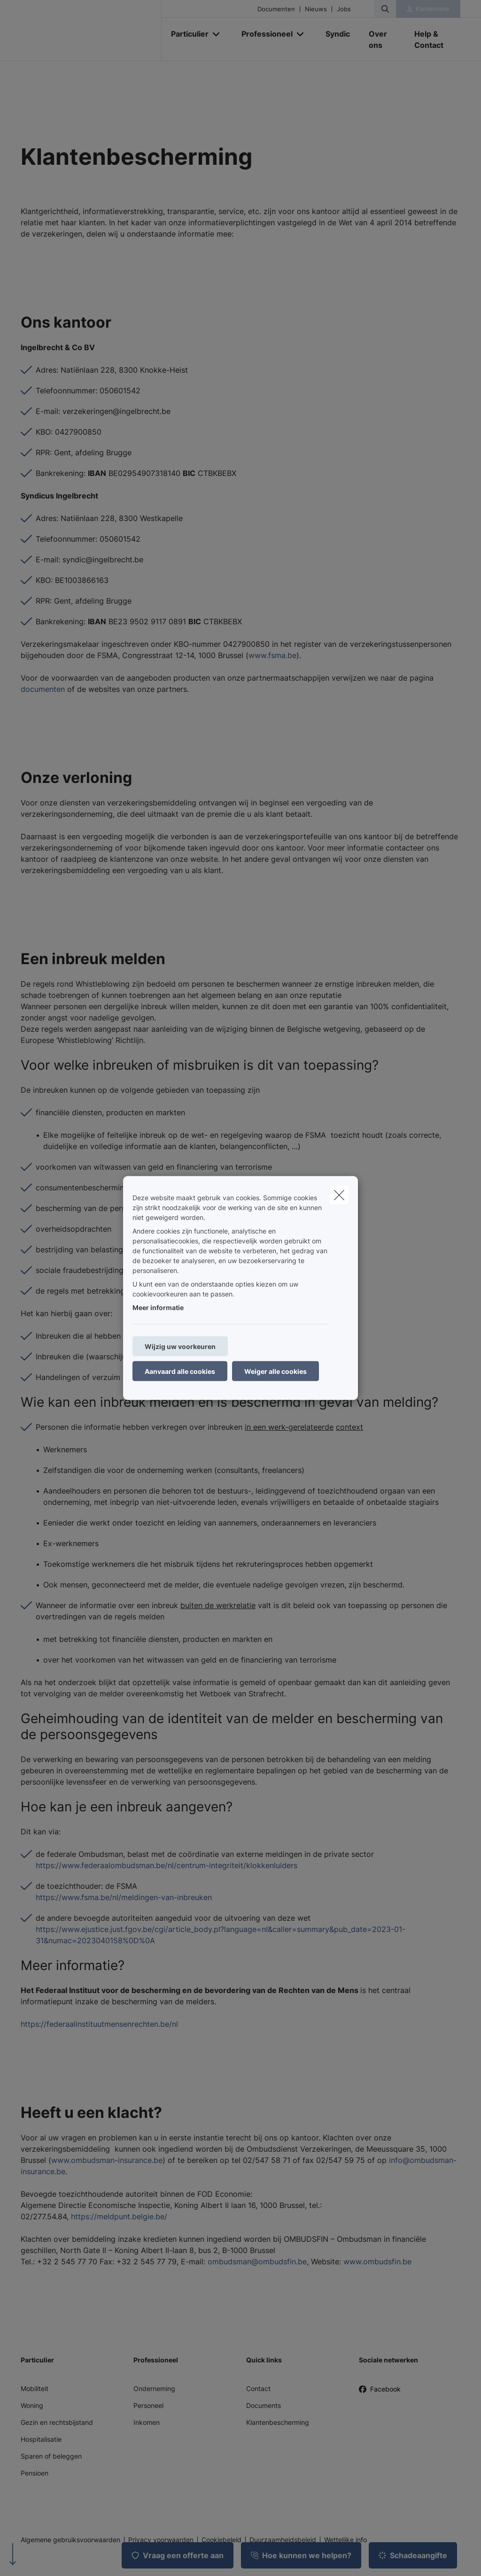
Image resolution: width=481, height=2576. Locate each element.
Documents (263, 2405)
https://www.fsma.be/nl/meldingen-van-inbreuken (124, 1897)
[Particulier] (186, 33)
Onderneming (154, 2388)
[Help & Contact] (432, 39)
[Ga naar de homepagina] (91, 30)
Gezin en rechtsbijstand (57, 2422)
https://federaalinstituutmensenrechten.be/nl (99, 2024)
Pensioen (34, 2473)
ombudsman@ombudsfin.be (257, 2261)
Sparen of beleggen (51, 2456)
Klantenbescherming (277, 2422)
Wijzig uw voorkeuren (180, 1346)
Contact (258, 2388)
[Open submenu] (217, 34)
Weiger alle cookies (275, 1371)
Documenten (276, 9)
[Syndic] (337, 33)
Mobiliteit (34, 2388)
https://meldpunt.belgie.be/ (119, 2216)
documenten (43, 689)
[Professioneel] (263, 33)
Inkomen (146, 2422)
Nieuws (316, 9)
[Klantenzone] (428, 9)
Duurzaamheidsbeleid (282, 2540)
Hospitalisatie (41, 2439)
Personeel (148, 2405)
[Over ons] (382, 39)
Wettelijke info (345, 2540)
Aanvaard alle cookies (180, 1371)
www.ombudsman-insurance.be (107, 2160)
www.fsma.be (272, 655)
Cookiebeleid (221, 2540)
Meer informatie (158, 1307)
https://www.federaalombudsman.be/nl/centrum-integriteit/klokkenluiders (166, 1865)
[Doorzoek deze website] (385, 9)
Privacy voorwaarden (161, 2540)
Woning (32, 2405)
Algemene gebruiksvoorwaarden (70, 2540)
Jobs (344, 9)
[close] (339, 1195)
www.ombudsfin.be (377, 2261)
